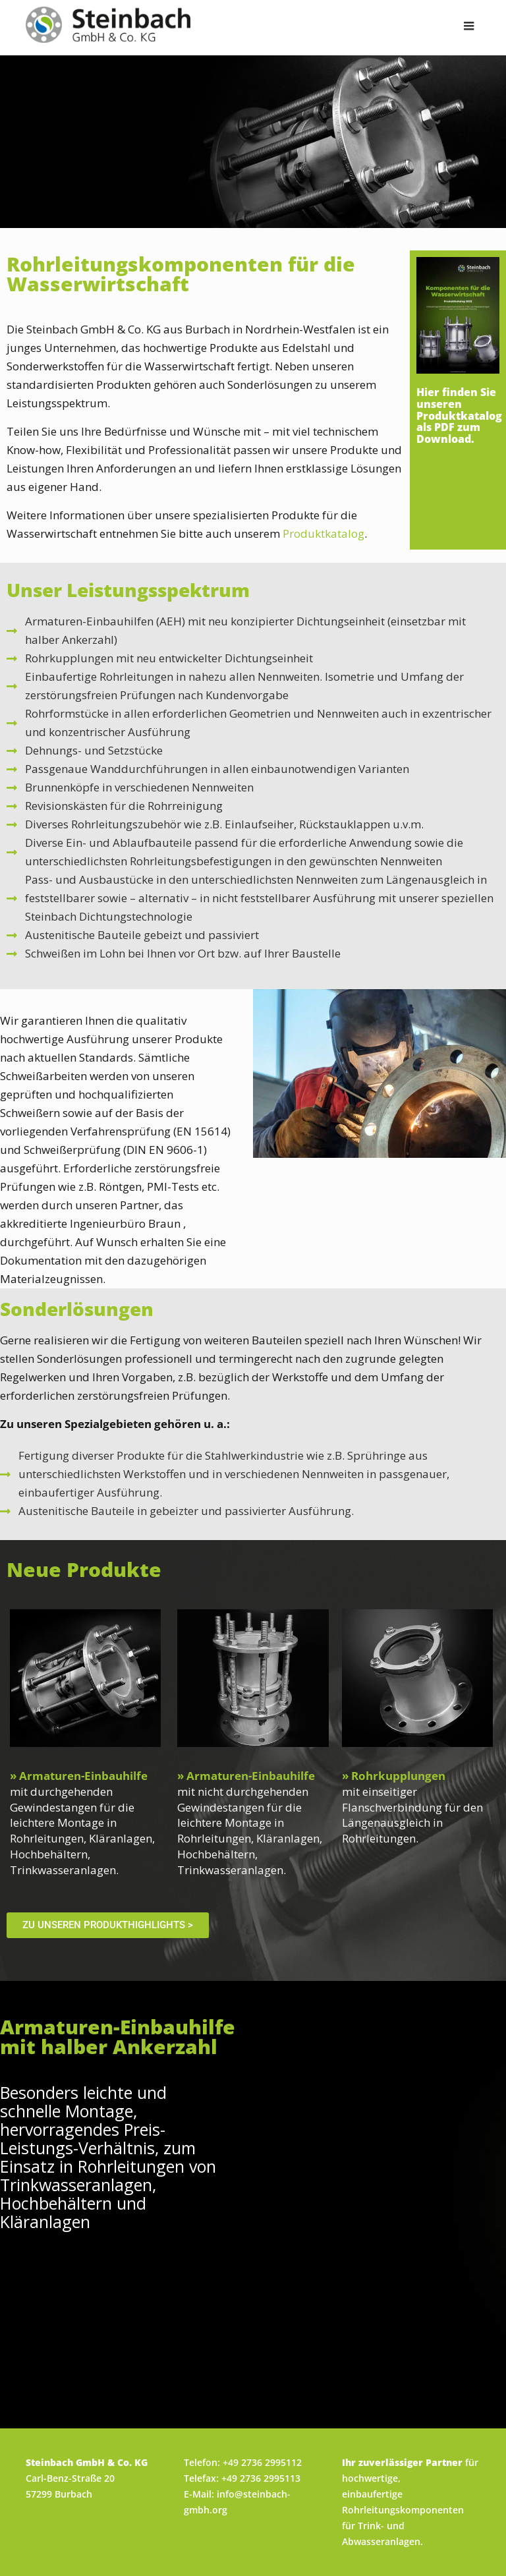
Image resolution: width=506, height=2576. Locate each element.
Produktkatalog (323, 533)
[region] (253, 141)
